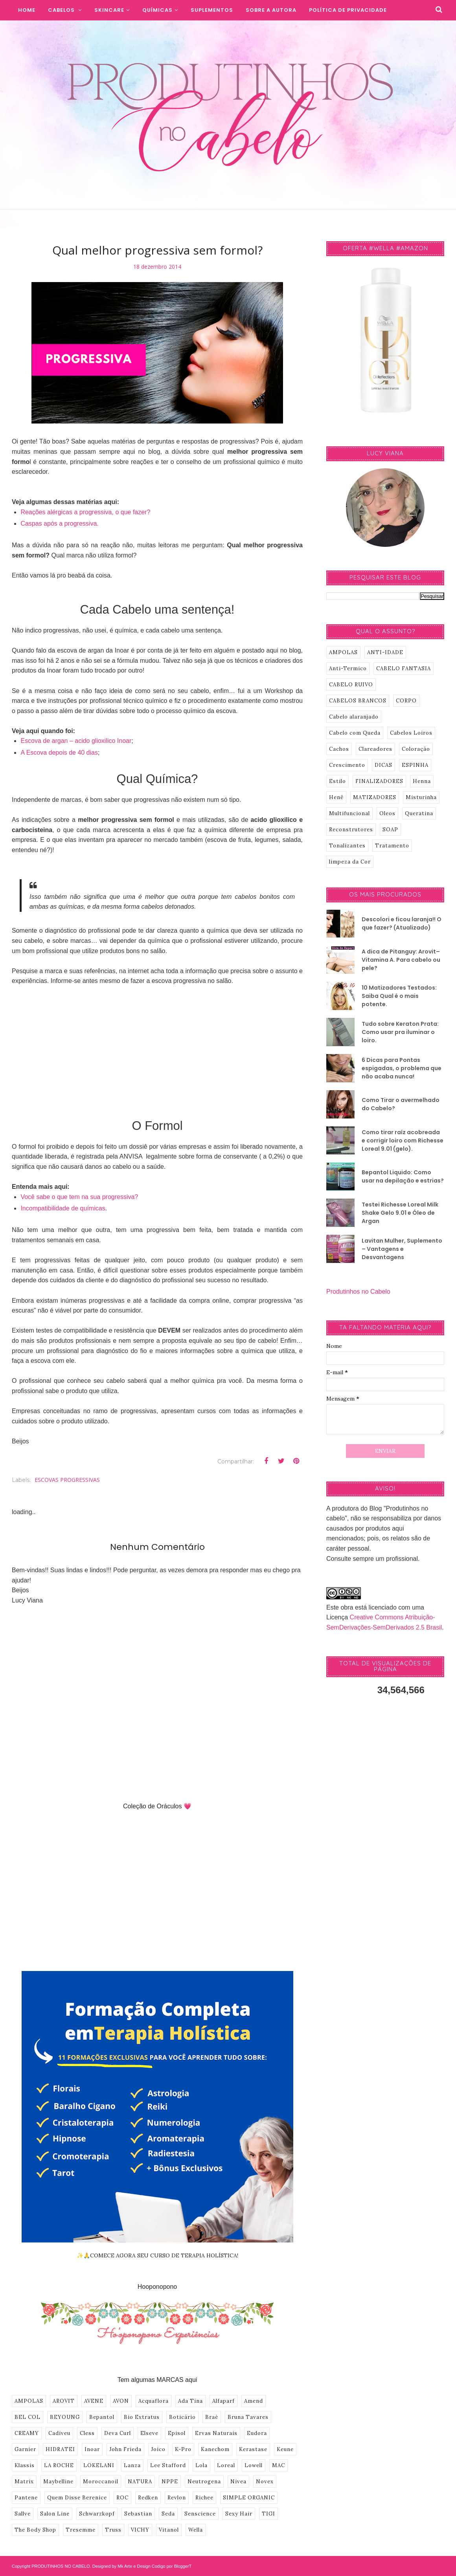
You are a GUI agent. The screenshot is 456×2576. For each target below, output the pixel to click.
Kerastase (253, 2449)
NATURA (140, 2481)
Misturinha (421, 797)
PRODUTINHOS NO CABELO (60, 2566)
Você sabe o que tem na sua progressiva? (79, 1197)
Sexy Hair (238, 2513)
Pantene (26, 2497)
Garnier (25, 2449)
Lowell (254, 2465)
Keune (285, 2449)
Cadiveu (59, 2433)
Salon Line (55, 2513)
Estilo (337, 781)
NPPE (170, 2481)
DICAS (383, 765)
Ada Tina (190, 2401)
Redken (148, 2497)
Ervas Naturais (216, 2433)
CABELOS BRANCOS (357, 700)
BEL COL (27, 2417)
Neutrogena (204, 2481)
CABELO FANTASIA (403, 668)
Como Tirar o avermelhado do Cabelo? (400, 1104)
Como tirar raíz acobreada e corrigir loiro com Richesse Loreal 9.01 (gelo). (402, 1140)
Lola (201, 2465)
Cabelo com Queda (355, 733)
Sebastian (138, 2513)
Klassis (25, 2465)
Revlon (176, 2497)
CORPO (406, 700)
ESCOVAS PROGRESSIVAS (67, 1479)
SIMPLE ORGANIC (249, 2497)
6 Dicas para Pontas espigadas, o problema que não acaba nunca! (401, 1068)
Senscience (200, 2513)
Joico (158, 2449)
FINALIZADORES (379, 781)
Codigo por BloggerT (172, 2566)
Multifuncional (349, 813)
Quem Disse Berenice (77, 2497)
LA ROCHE (59, 2465)
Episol (177, 2433)
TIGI (268, 2513)
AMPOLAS (29, 2401)
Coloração (416, 749)
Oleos (387, 813)
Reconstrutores (351, 829)
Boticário (182, 2417)
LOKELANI (98, 2465)
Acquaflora (153, 2401)
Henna (422, 781)
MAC (278, 2465)
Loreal (226, 2465)
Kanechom (215, 2449)
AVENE (93, 2401)
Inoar (92, 2449)
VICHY (140, 2529)
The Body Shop (35, 2529)
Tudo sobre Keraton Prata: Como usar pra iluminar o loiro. (400, 1032)
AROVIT (64, 2401)
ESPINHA (415, 765)
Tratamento (392, 845)
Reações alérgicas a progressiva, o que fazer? (85, 512)
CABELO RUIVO (351, 684)
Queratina (419, 813)
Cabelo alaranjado (354, 716)
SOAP (390, 829)
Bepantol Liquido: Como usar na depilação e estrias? (403, 1176)
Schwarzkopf (97, 2513)
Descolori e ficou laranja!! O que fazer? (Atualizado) (401, 923)
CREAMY (27, 2433)
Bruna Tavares (248, 2417)
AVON (121, 2401)
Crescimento (347, 765)
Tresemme (81, 2529)
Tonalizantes (347, 845)
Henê (336, 797)
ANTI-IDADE (385, 652)
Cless (87, 2433)
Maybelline (58, 2481)
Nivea (238, 2481)
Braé (211, 2417)
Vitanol (169, 2529)
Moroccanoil (100, 2481)
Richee (204, 2497)
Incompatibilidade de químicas (62, 1208)
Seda (168, 2513)
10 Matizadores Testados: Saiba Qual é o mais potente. (399, 996)
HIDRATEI (60, 2449)
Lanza (132, 2465)
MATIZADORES (374, 797)
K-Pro (183, 2449)
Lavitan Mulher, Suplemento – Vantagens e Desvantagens (402, 1249)
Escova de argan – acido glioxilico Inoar (75, 740)
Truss (113, 2529)
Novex (265, 2481)
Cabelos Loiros (411, 733)
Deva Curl (117, 2433)
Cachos (339, 749)
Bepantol (101, 2417)
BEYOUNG (65, 2417)
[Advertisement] (157, 1051)
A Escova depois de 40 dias (59, 752)
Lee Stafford (168, 2465)
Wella (195, 2529)
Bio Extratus (142, 2417)
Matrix (24, 2481)
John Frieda (125, 2449)
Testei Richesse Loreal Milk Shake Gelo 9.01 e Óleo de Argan (400, 1213)
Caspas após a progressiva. (59, 523)
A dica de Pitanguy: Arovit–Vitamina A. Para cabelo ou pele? (401, 960)
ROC (122, 2497)
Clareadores (375, 749)
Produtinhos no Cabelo (358, 1291)
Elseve (149, 2433)
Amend (253, 2401)
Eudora (257, 2433)
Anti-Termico (348, 668)
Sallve (23, 2513)
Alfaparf (223, 2401)
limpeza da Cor (350, 861)
